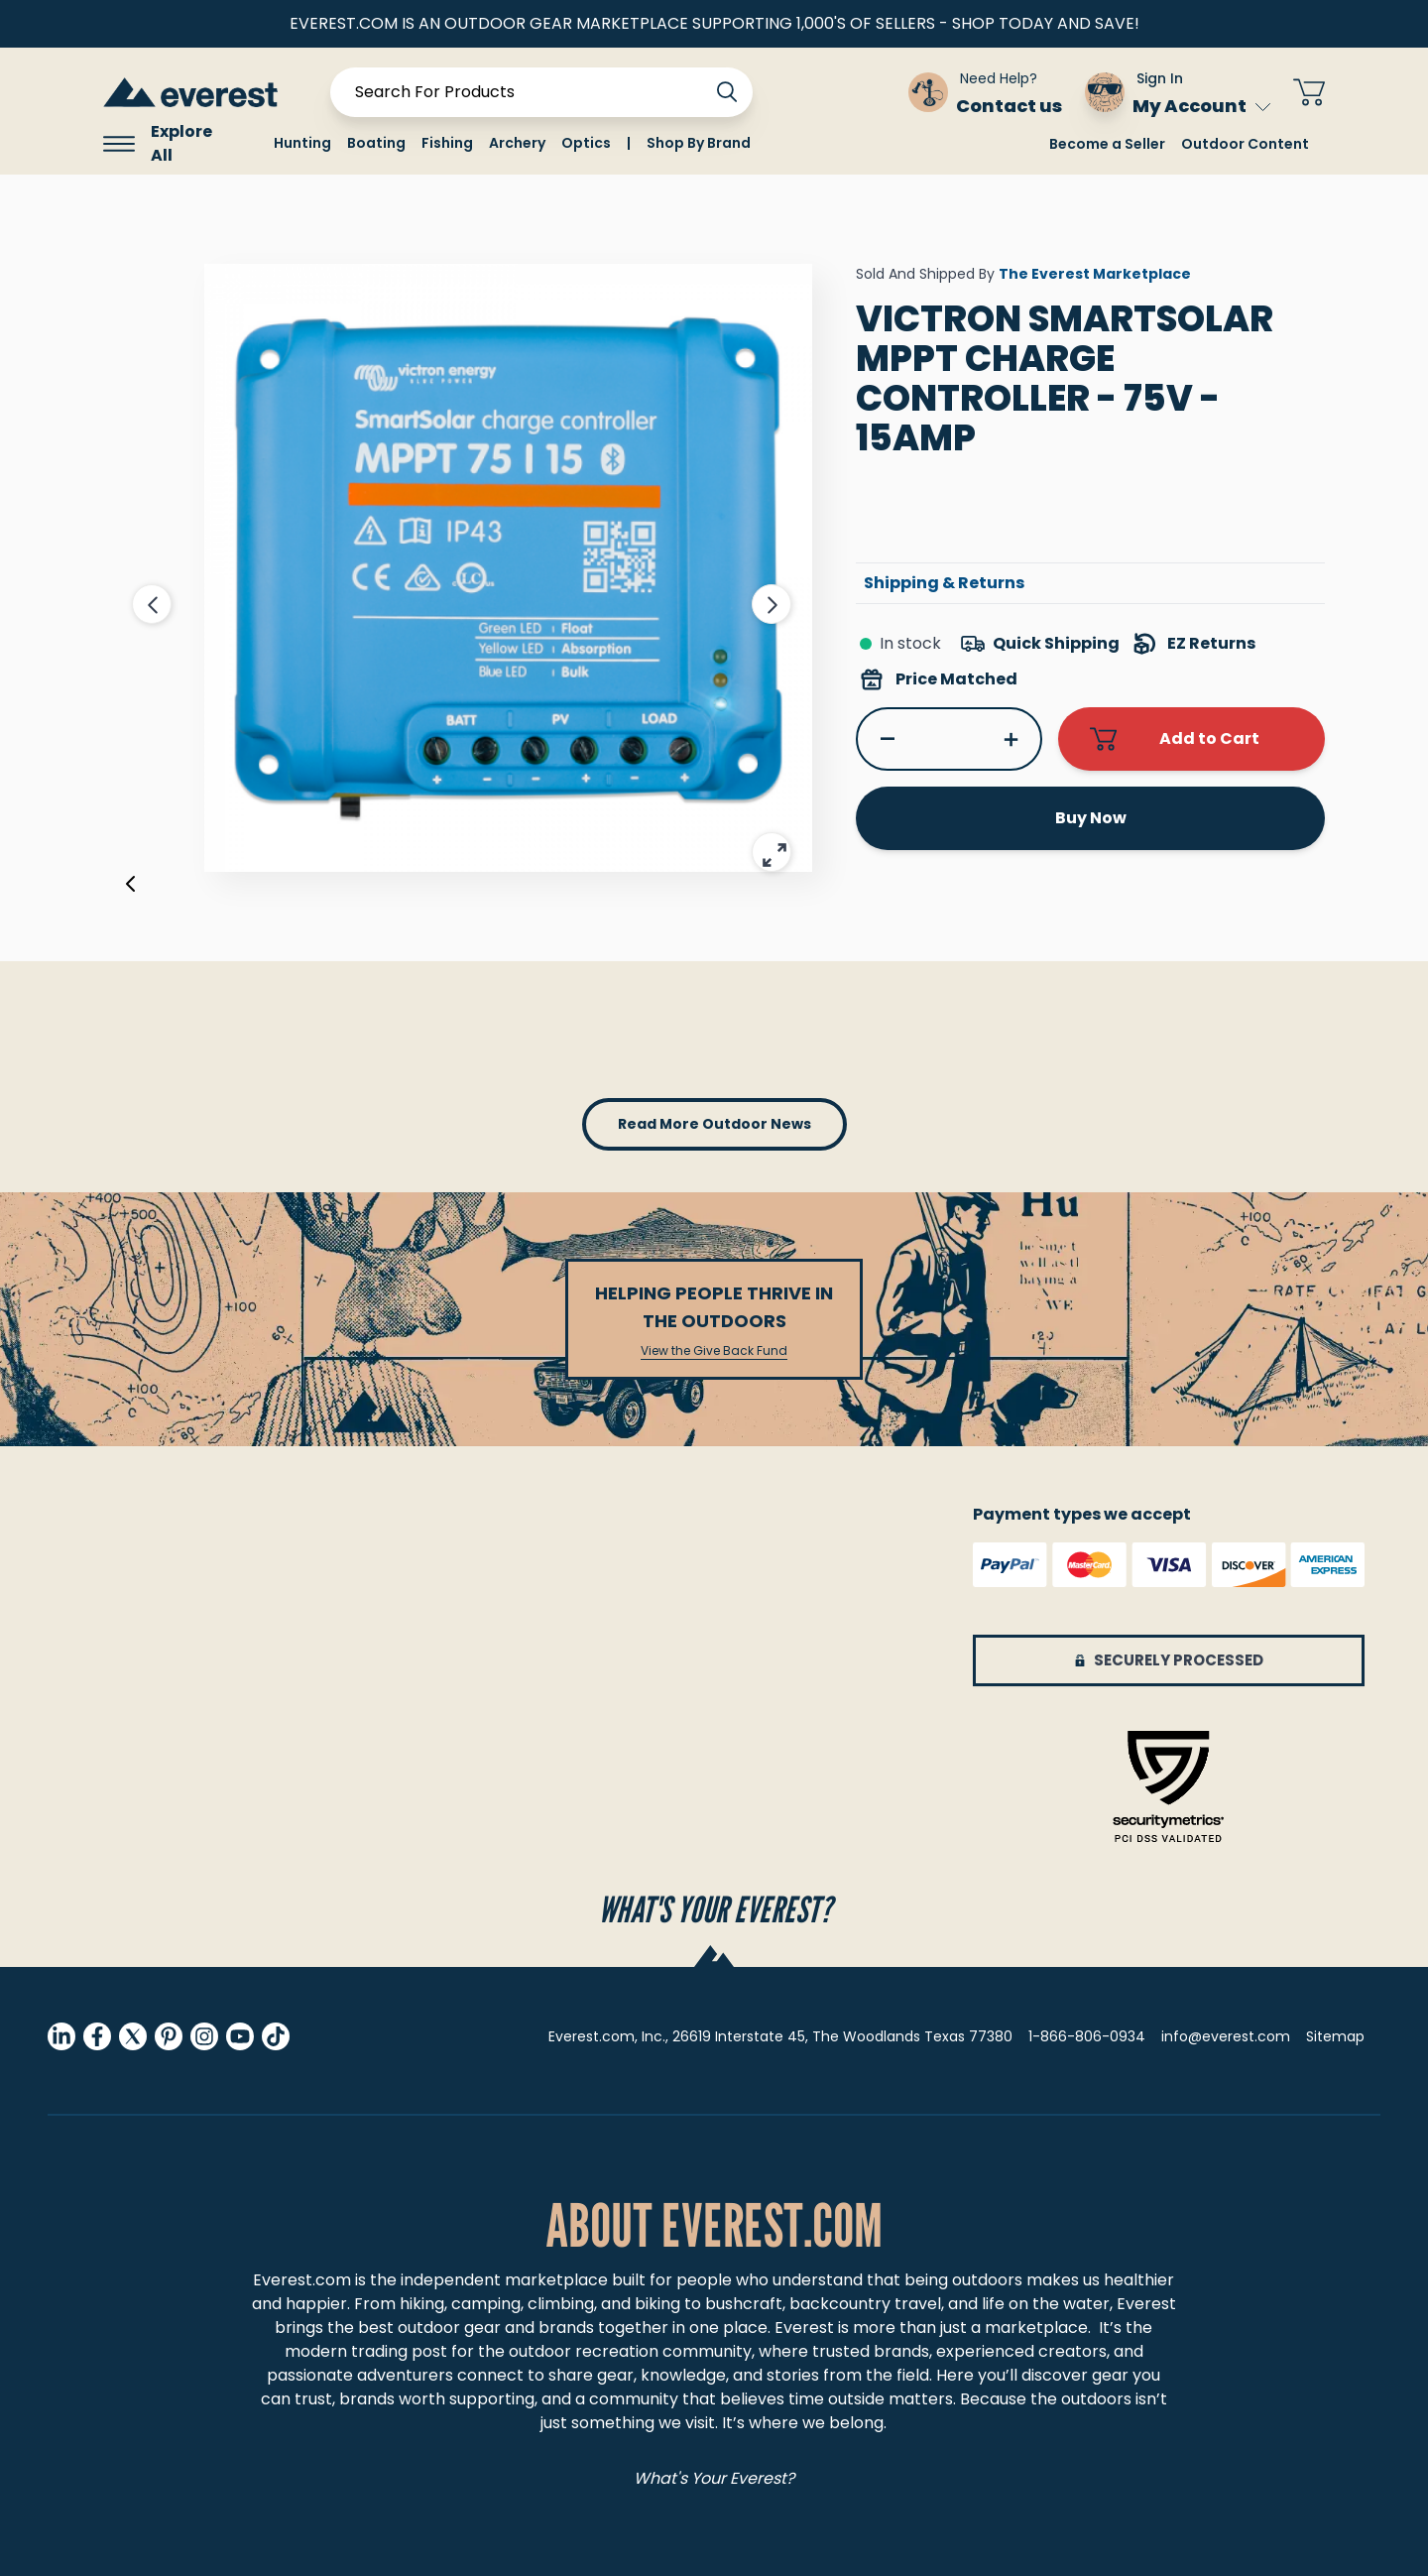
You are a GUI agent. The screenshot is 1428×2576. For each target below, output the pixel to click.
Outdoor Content (1245, 144)
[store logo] (190, 91)
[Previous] (131, 888)
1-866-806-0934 (1086, 2036)
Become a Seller (1107, 144)
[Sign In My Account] (1177, 92)
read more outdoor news (714, 1124)
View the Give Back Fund (714, 1351)
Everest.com (302, 2280)
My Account (1201, 105)
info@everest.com (1225, 2036)
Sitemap (1335, 2036)
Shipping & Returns (944, 582)
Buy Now (1091, 817)
